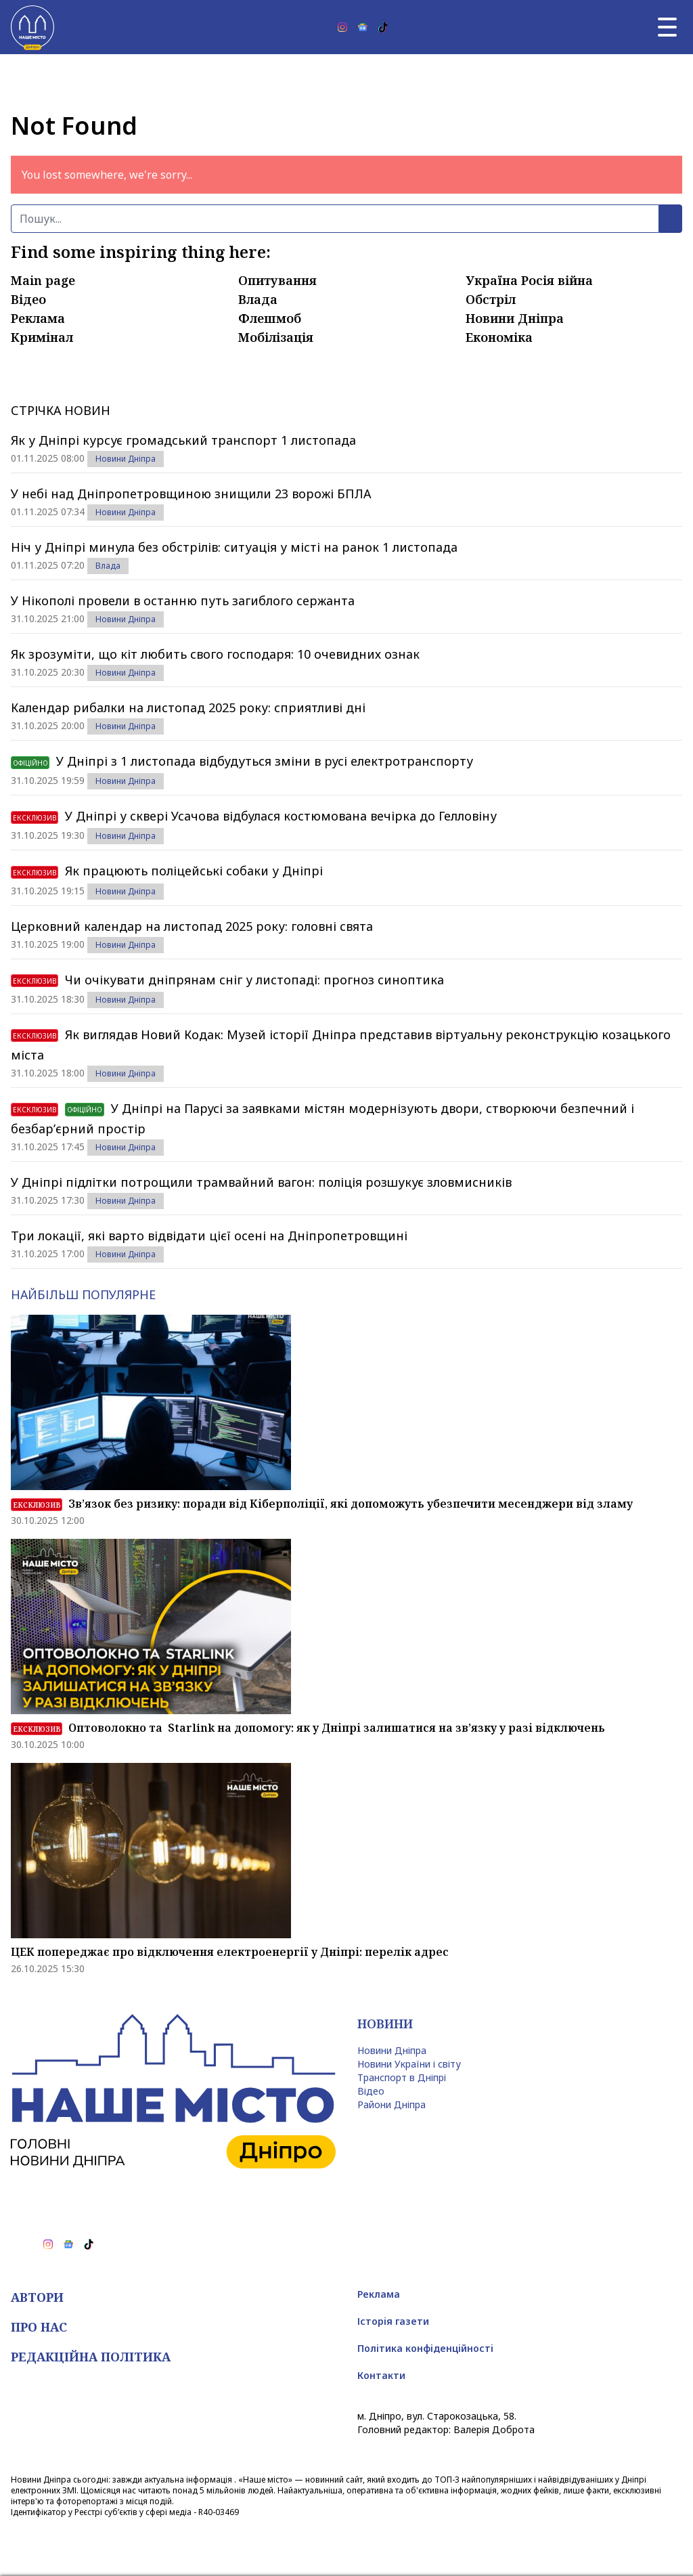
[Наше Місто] (32, 27)
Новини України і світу (409, 2063)
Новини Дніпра (515, 318)
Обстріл (491, 299)
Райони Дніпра (391, 2104)
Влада (257, 299)
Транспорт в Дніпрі (401, 2077)
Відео (28, 299)
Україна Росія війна (529, 280)
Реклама (38, 318)
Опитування (277, 280)
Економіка (499, 337)
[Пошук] (335, 218)
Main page (43, 280)
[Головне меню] (667, 27)
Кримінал (42, 337)
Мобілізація (275, 337)
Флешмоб (269, 318)
